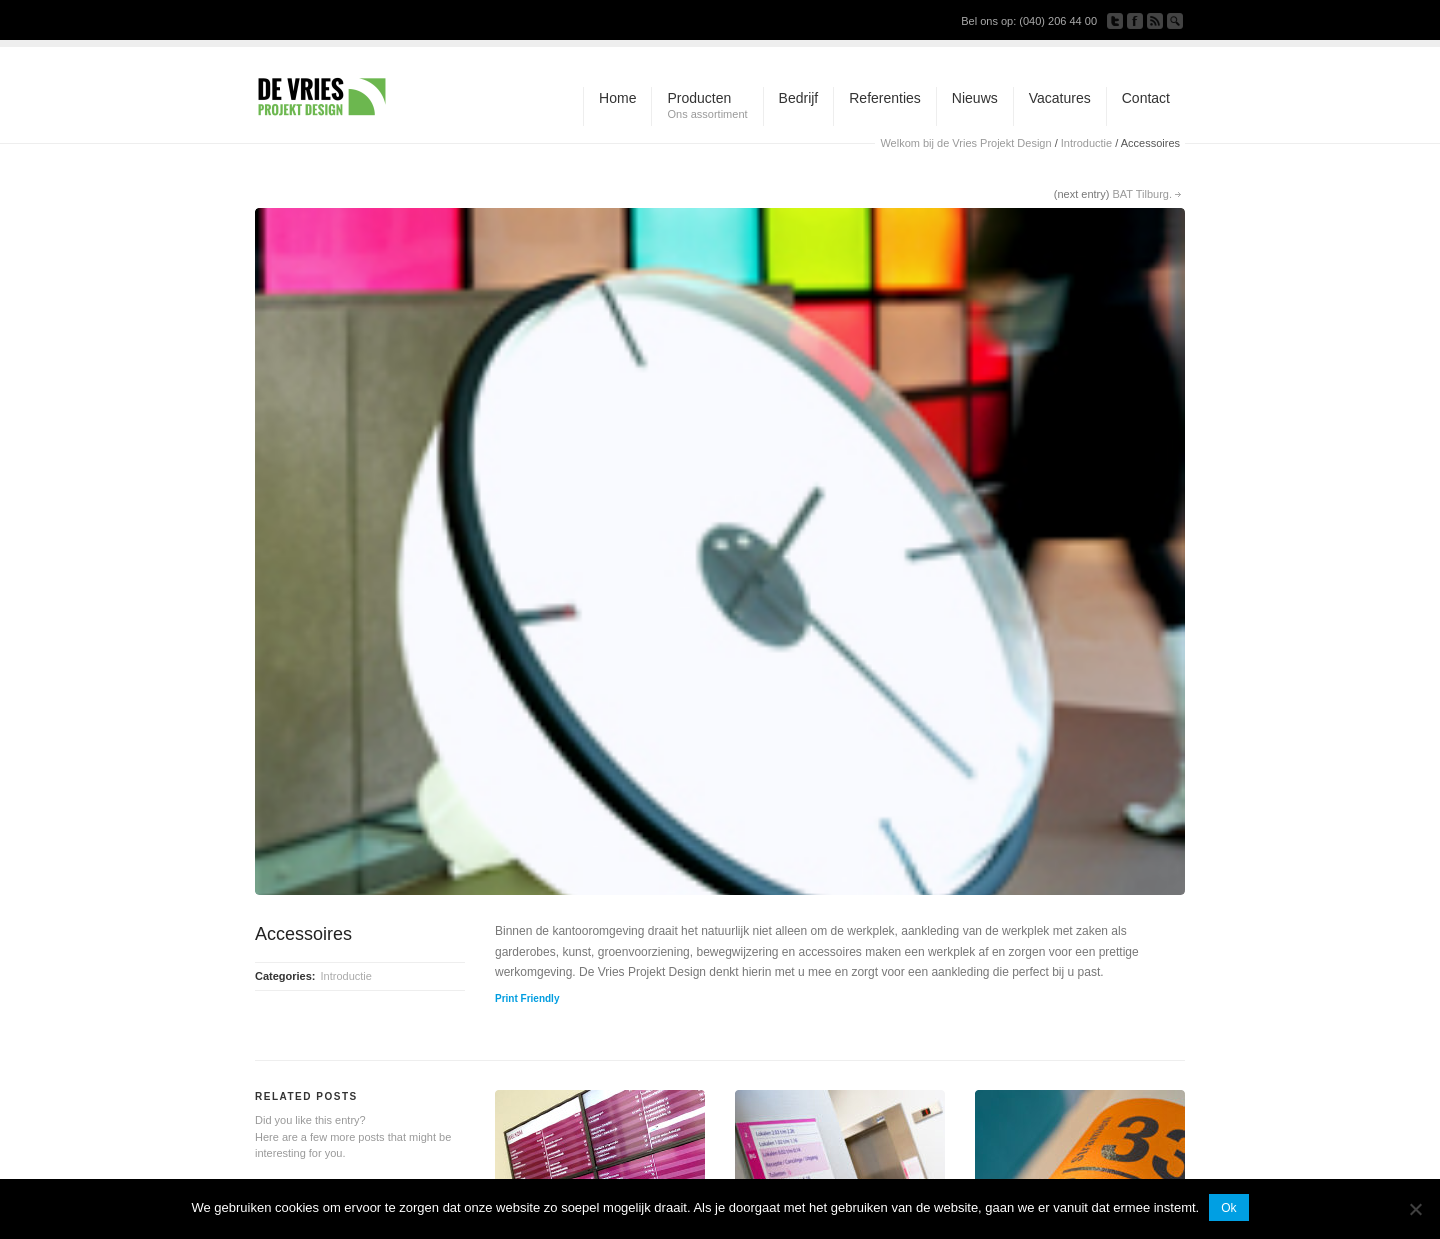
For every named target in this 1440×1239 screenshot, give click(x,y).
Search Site (1175, 21)
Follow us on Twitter (1115, 21)
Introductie (1086, 143)
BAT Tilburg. (1142, 194)
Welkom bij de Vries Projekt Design (965, 143)
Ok (1228, 1208)
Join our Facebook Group (1135, 21)
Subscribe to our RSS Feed (1155, 21)
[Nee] (1415, 1209)
